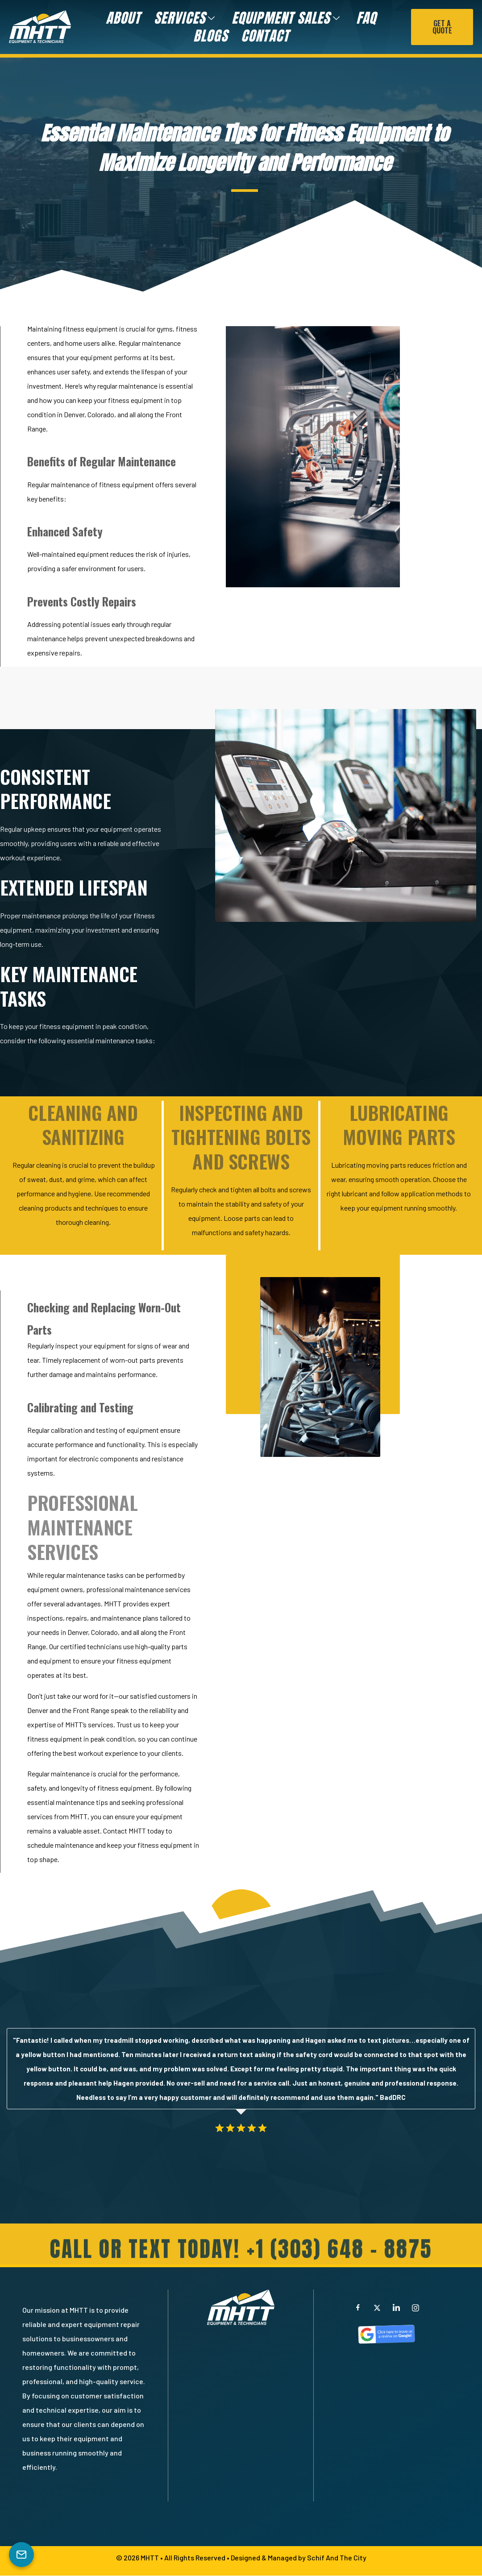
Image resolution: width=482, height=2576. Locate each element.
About (123, 18)
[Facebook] (358, 2308)
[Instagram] (415, 2308)
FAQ (366, 18)
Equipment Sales (286, 18)
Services (185, 18)
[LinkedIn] (396, 2308)
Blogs (210, 36)
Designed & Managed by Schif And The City (298, 2558)
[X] (377, 2308)
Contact (265, 36)
